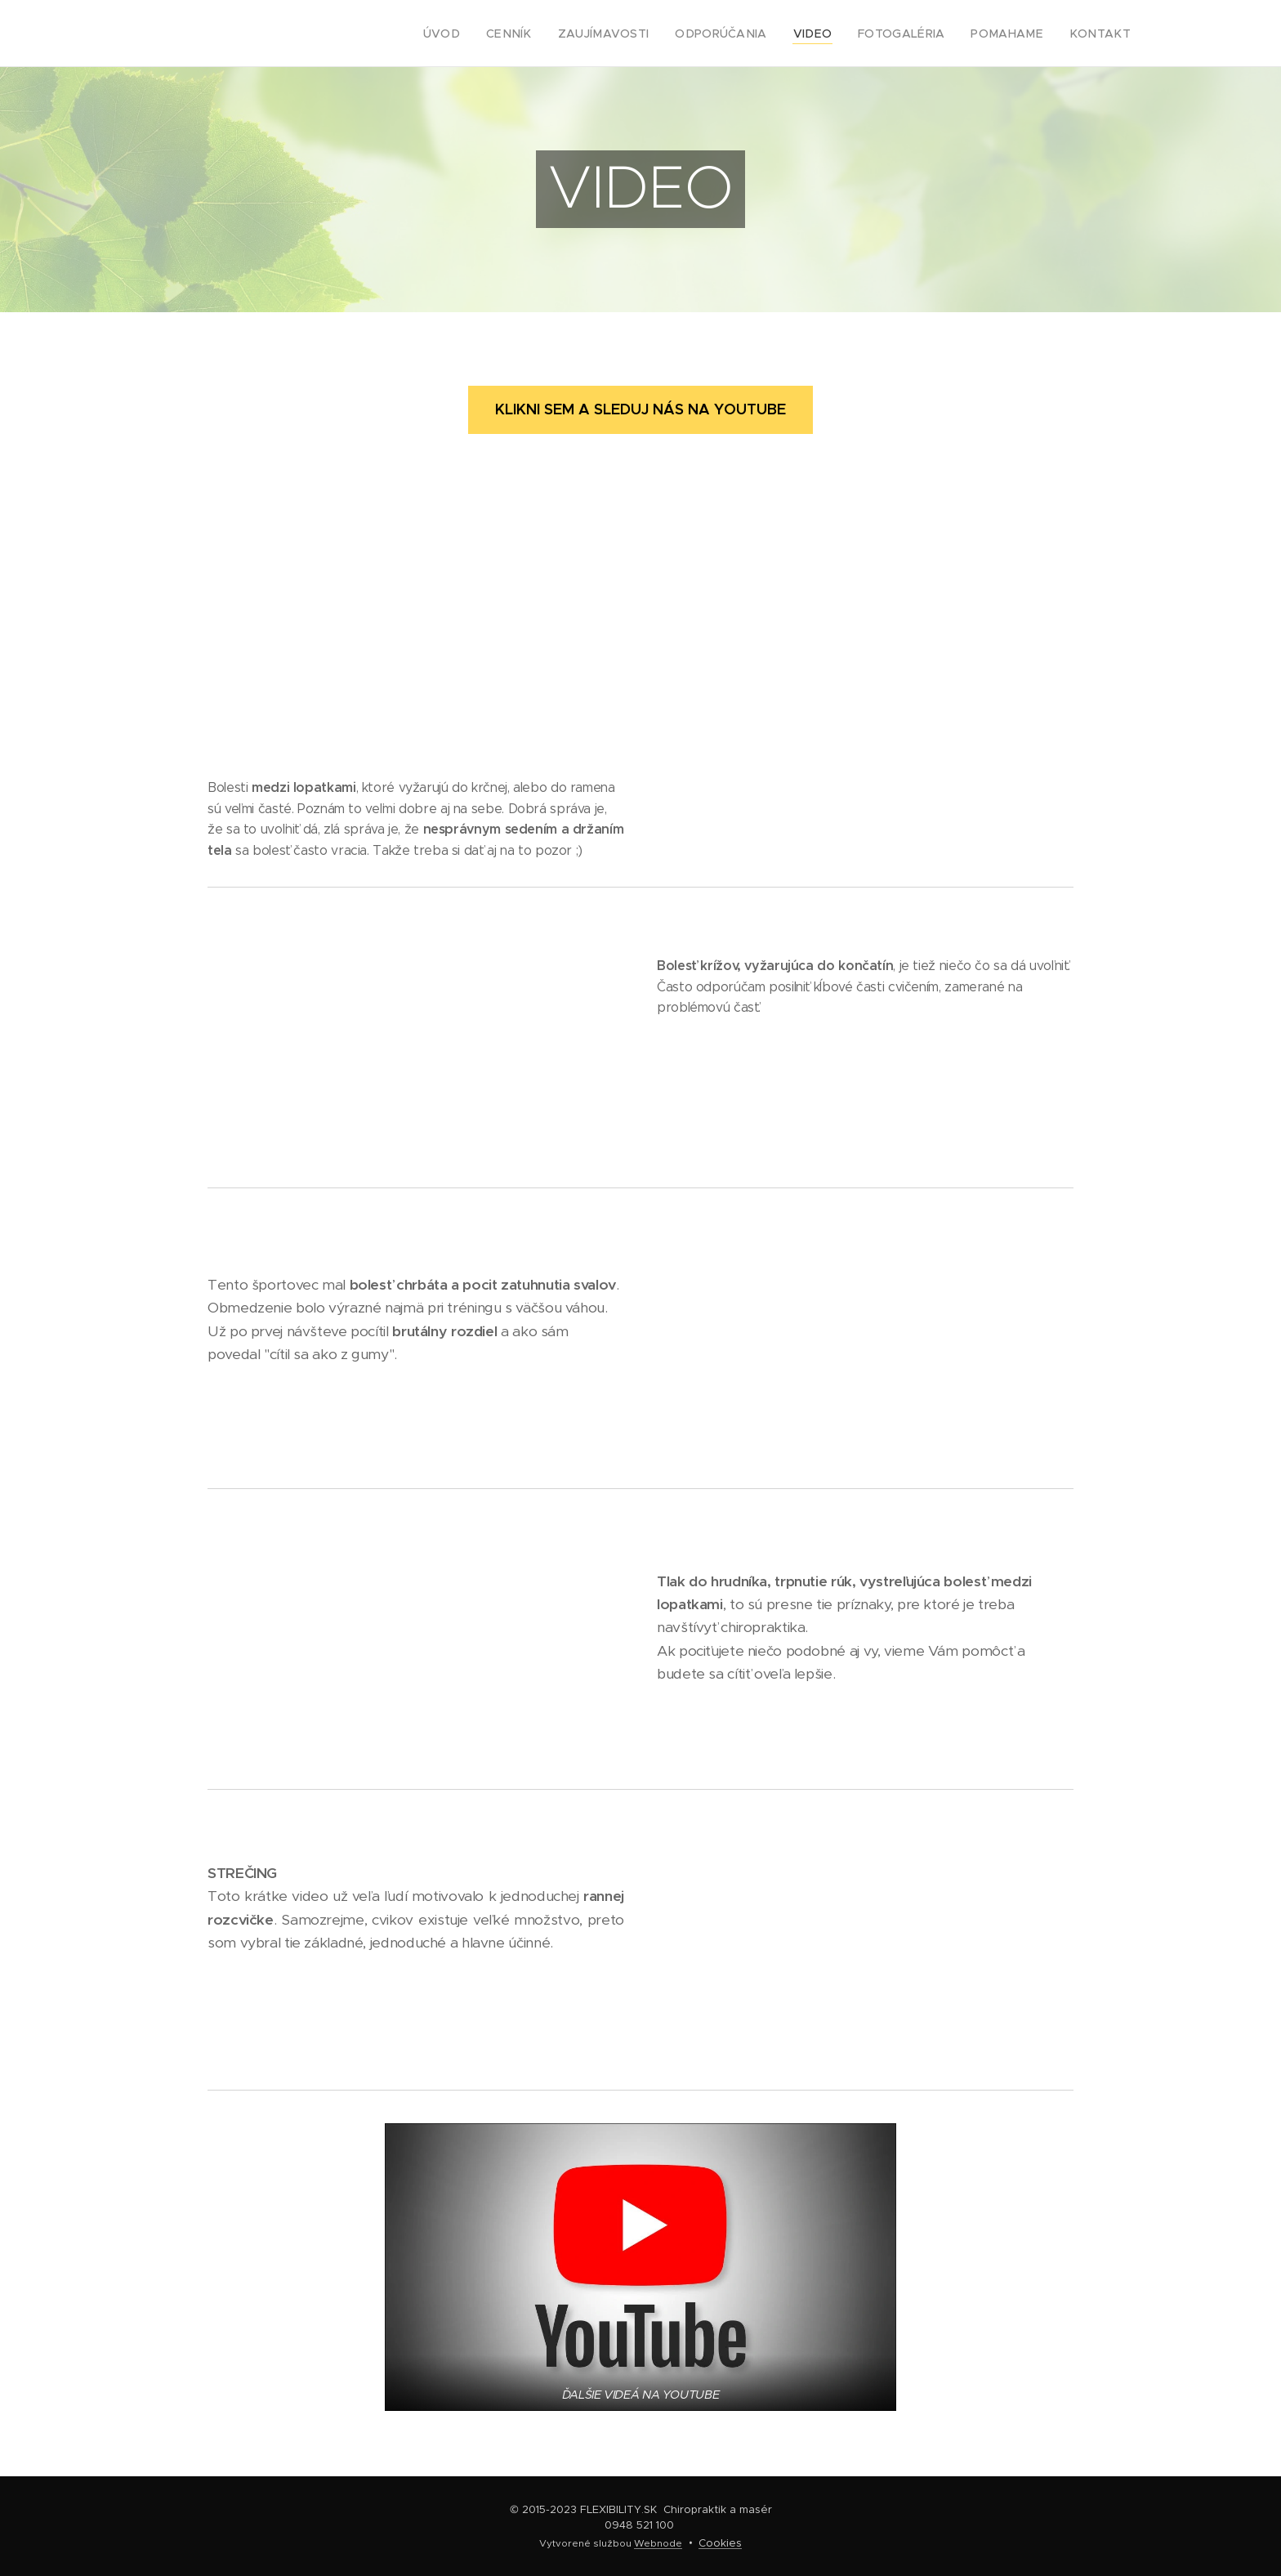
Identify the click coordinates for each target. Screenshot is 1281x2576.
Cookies (720, 2543)
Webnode (658, 2543)
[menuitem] (491, 33)
